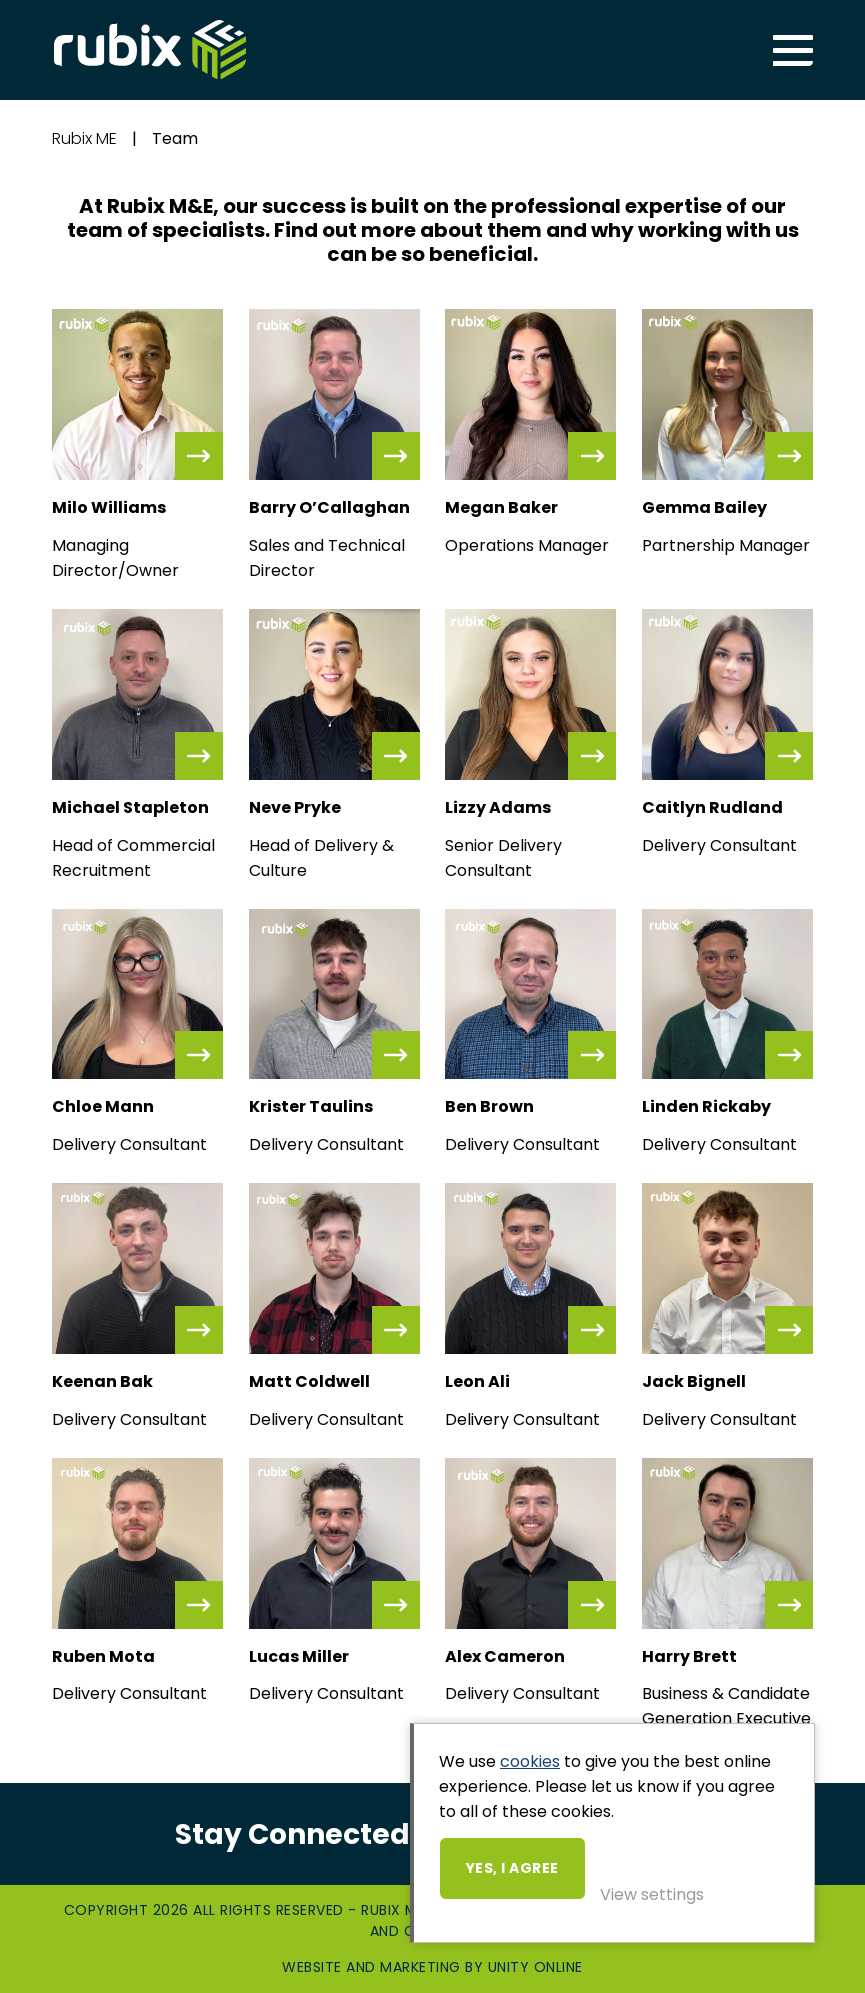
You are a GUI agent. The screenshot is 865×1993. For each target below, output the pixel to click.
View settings (652, 1894)
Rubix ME (150, 50)
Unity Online (535, 1967)
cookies (530, 1761)
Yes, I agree (512, 1868)
